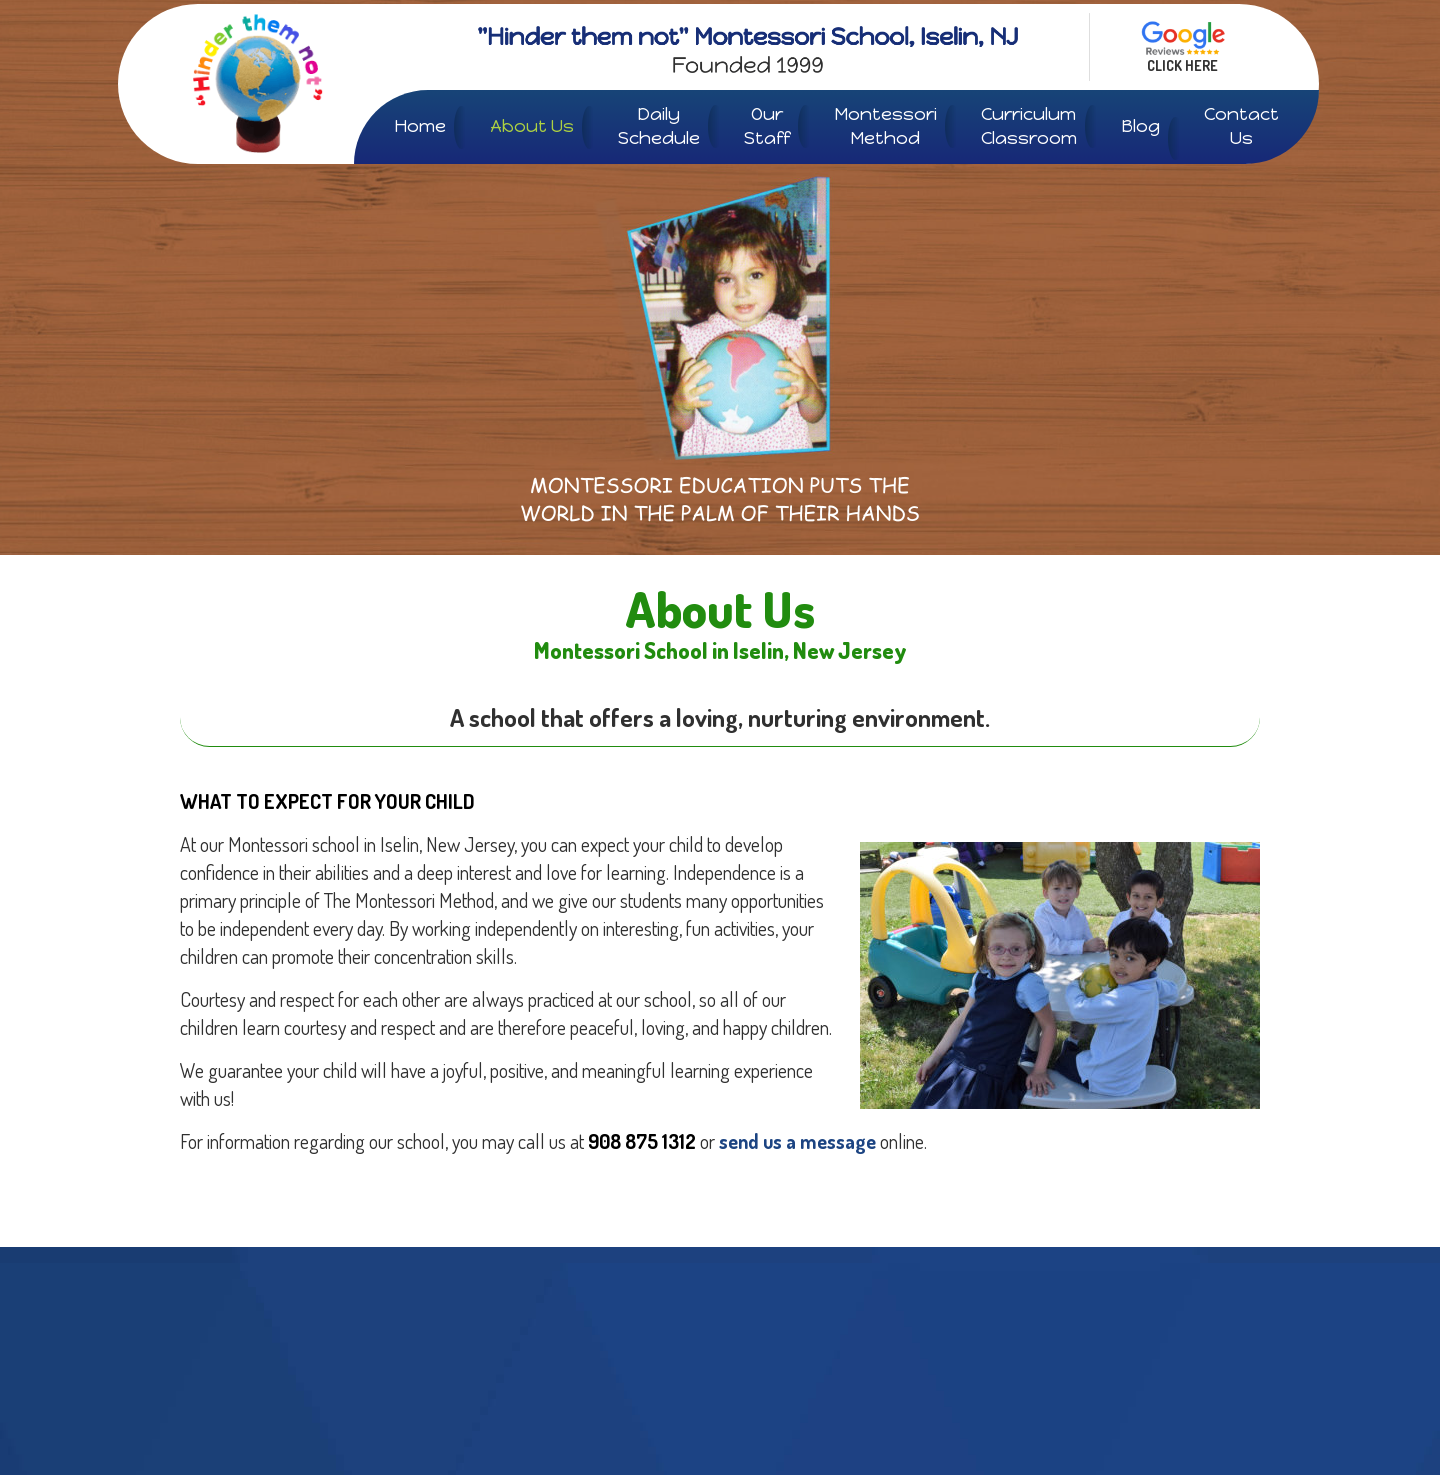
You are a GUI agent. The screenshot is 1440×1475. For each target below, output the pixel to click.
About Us (532, 126)
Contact (1241, 126)
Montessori (885, 126)
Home (420, 126)
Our (767, 126)
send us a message (797, 1141)
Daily (659, 126)
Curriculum (1029, 126)
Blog (1140, 126)
